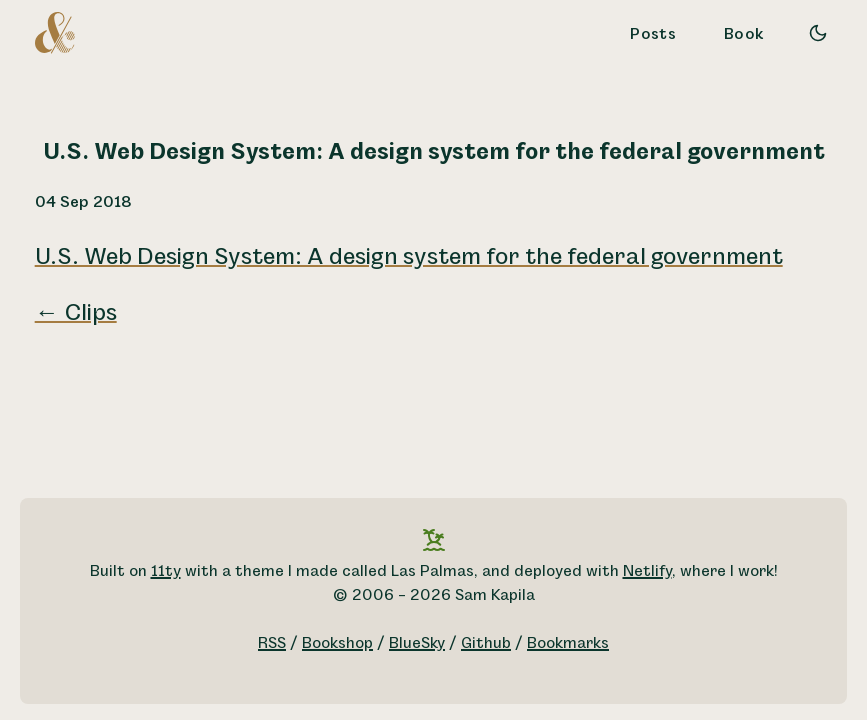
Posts (653, 34)
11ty (166, 571)
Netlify (647, 571)
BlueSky (417, 643)
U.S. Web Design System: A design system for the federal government (409, 257)
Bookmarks (568, 643)
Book (744, 34)
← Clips (76, 313)
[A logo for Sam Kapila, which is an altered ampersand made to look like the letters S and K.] (55, 32)
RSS (272, 643)
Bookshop (337, 643)
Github (486, 643)
